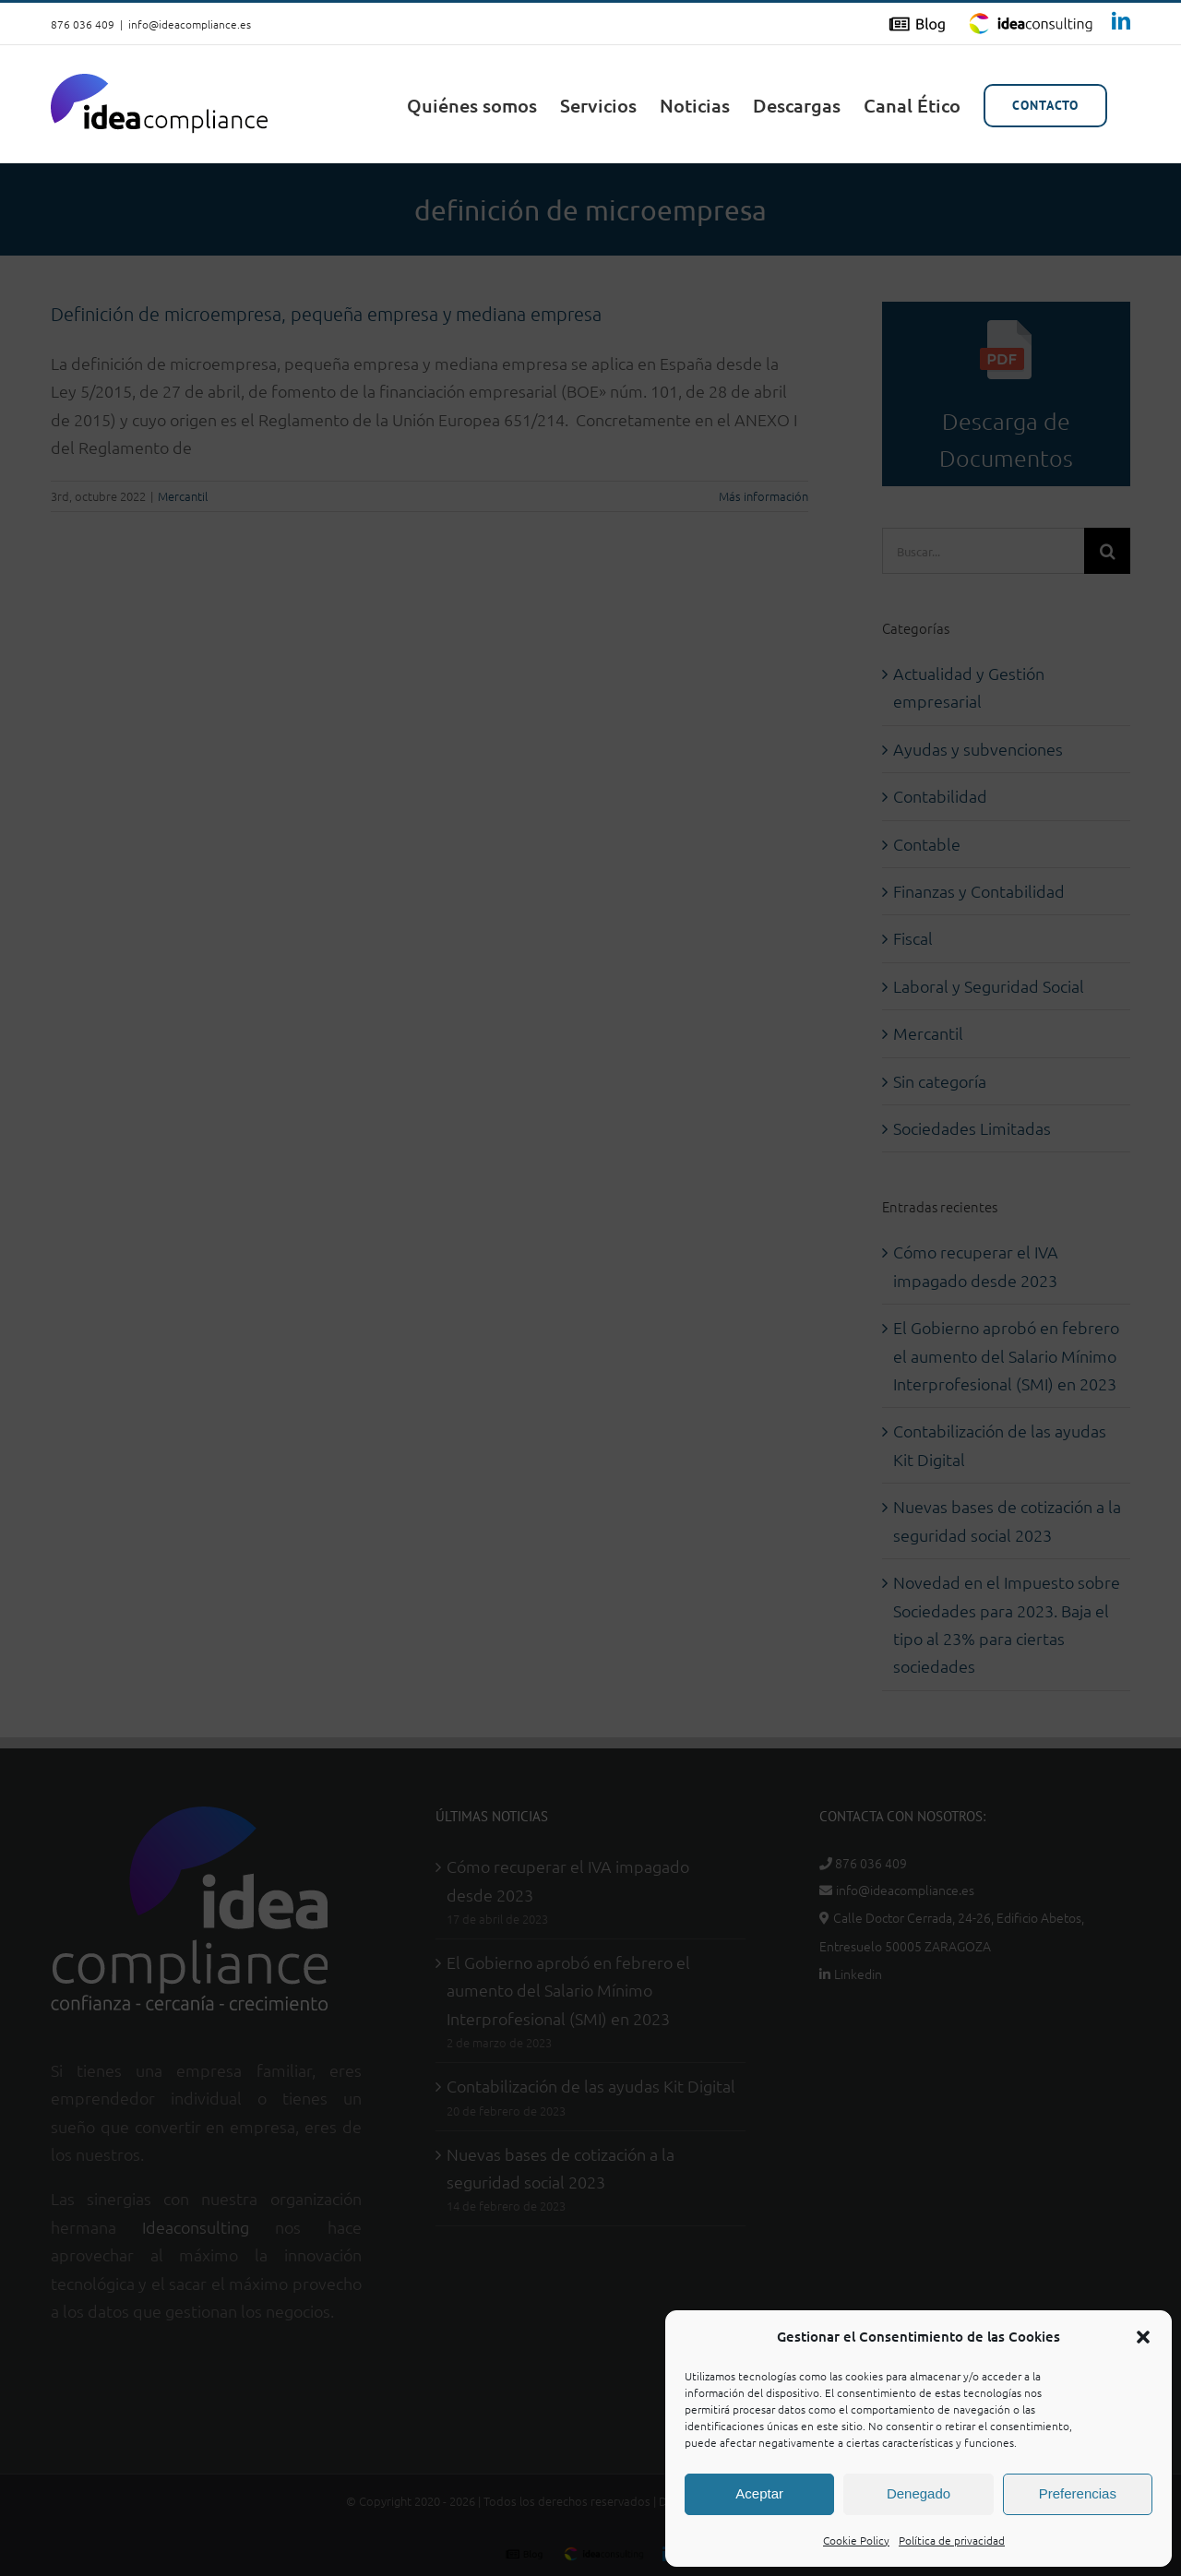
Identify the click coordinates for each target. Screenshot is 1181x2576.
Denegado (918, 2493)
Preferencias (1077, 2493)
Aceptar (759, 2493)
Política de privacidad (952, 2540)
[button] (1143, 2337)
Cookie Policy (856, 2540)
